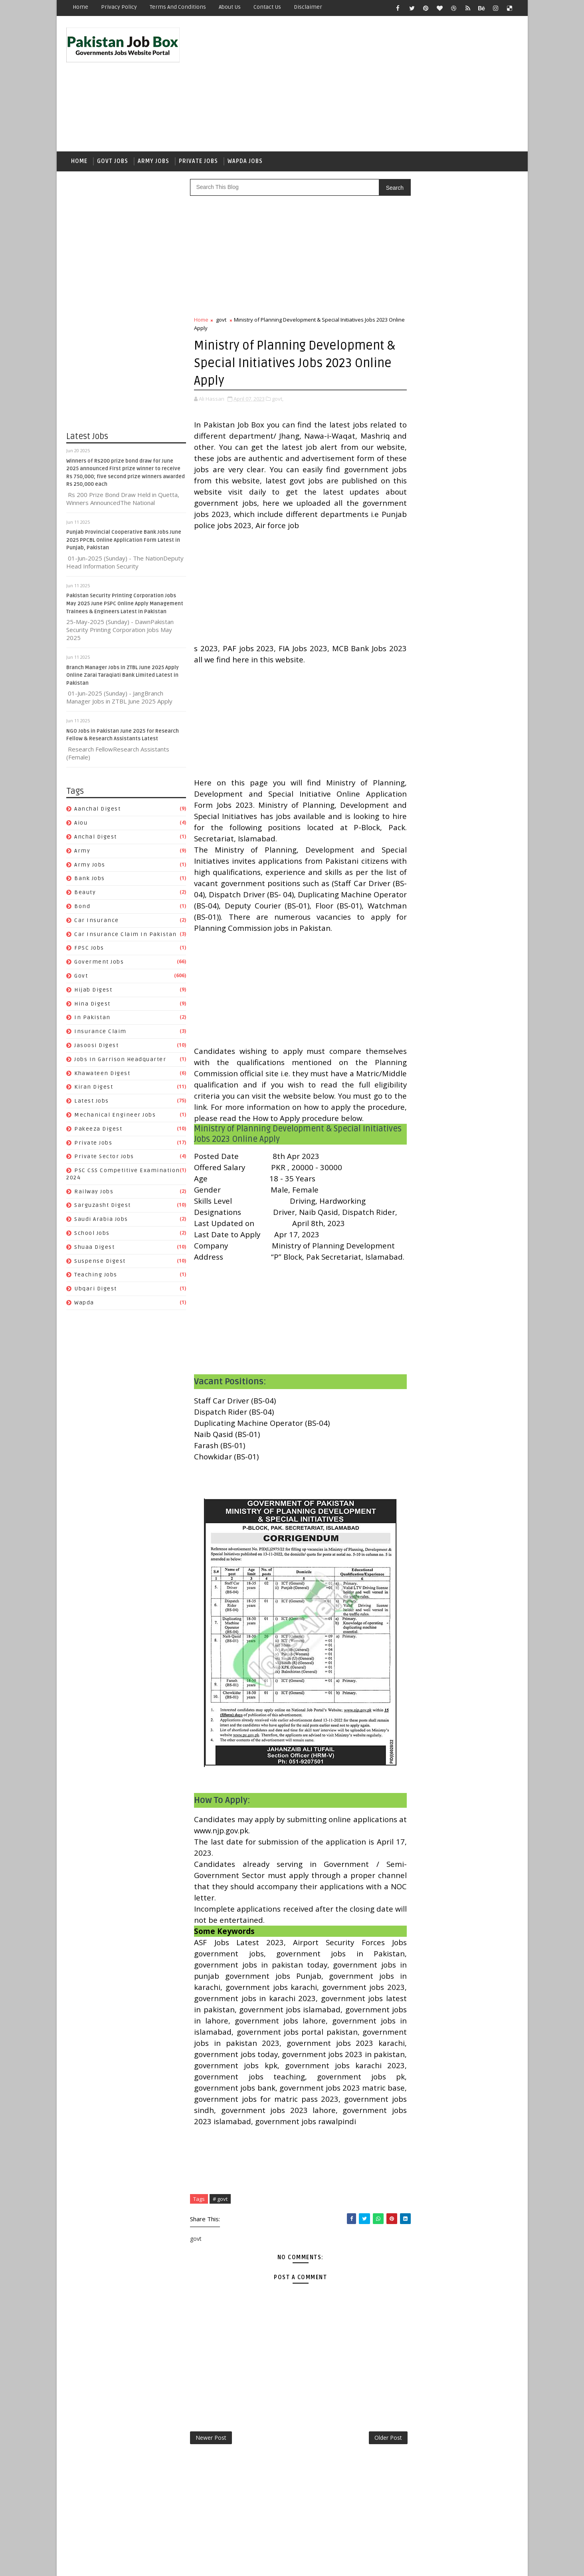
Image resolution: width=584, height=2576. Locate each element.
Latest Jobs (92, 1102)
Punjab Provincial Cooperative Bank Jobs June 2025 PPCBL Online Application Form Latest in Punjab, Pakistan (124, 542)
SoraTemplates (117, 2564)
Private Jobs (198, 162)
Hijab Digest (94, 991)
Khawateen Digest (103, 1074)
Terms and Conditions (178, 7)
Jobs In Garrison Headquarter (120, 1060)
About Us (230, 7)
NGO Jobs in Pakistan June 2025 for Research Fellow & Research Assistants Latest (476, 598)
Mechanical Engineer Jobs (115, 1116)
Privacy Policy (119, 7)
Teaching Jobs (96, 1276)
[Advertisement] (372, 85)
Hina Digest (93, 1005)
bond (83, 907)
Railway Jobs (94, 1193)
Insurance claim (101, 1033)
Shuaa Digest (95, 1248)
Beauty (85, 893)
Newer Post (211, 2518)
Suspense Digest (100, 1262)
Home (81, 7)
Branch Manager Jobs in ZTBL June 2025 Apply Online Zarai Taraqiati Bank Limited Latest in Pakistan (123, 677)
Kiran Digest (94, 1088)
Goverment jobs (99, 963)
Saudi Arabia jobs (102, 1221)
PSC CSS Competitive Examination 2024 (455, 1041)
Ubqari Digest (96, 1290)
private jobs (94, 1144)
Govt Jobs (113, 162)
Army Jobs (154, 162)
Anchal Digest (96, 838)
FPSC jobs (90, 949)
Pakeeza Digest (99, 1130)
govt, (278, 400)
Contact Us (267, 7)
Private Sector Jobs (105, 1158)
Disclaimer (308, 7)
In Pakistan (93, 1019)
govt (81, 977)
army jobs (90, 866)
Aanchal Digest (98, 810)
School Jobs (92, 1234)
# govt (220, 2278)
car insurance (97, 921)
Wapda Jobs (245, 162)
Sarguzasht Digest (103, 1207)
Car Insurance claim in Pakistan (126, 935)
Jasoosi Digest (97, 1047)
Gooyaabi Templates (208, 2564)
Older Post (371, 2518)
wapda (85, 1304)
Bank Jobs (90, 880)
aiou (81, 824)
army (83, 852)
